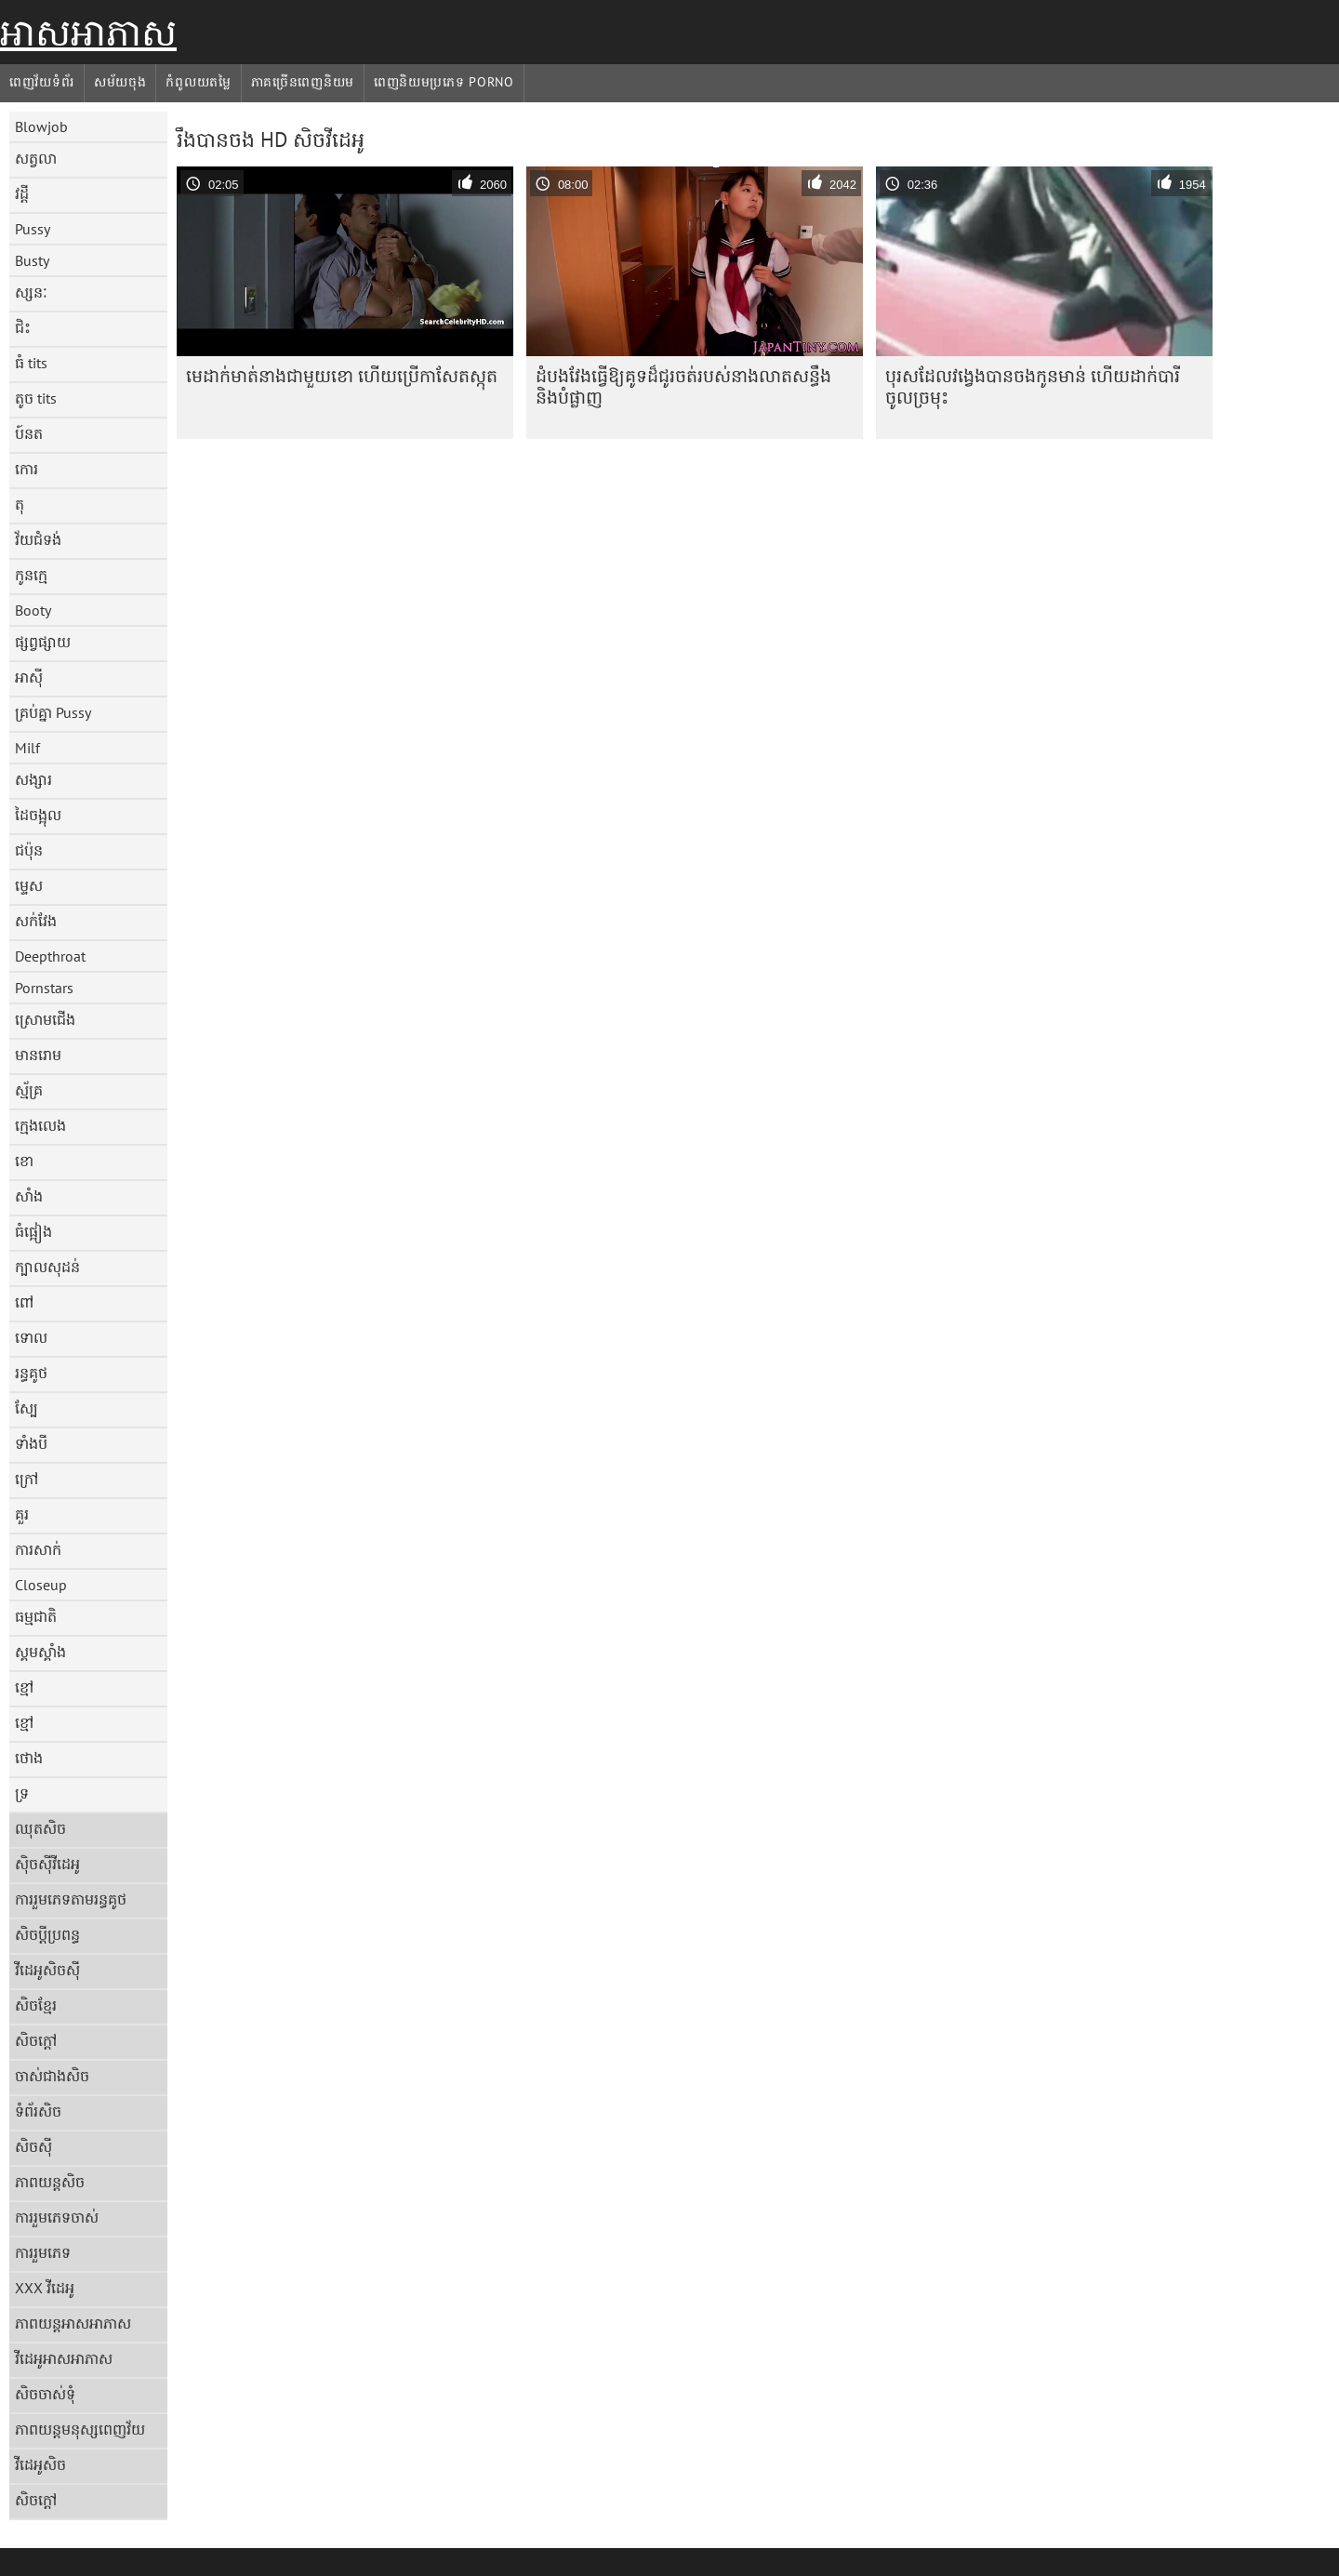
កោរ (26, 468)
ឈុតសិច (40, 1828)
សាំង (29, 1196)
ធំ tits (31, 362)
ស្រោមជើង (45, 1019)
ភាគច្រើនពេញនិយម (302, 81)
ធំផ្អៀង (33, 1231)
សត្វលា (36, 158)
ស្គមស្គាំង (40, 1651)
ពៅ (24, 1302)
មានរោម (38, 1054)
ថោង (29, 1757)
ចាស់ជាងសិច (52, 2075)
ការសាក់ (38, 1549)
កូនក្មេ (31, 574)
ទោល (31, 1337)
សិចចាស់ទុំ (45, 2393)
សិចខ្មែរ (36, 2005)
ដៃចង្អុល (38, 814)
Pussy (32, 228)
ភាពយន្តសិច (50, 2181)
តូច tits (36, 398)
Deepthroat (50, 956)
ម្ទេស (29, 885)
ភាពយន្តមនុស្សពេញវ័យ (80, 2429)
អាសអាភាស (88, 32)
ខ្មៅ (24, 1687)
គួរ (22, 1514)
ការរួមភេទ (43, 2252)
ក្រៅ (26, 1478)
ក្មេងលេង (40, 1125)
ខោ (24, 1160)
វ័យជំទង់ (38, 539)
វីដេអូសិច (40, 2464)
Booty (33, 610)
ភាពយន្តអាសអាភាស (73, 2323)
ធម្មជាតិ (36, 1616)
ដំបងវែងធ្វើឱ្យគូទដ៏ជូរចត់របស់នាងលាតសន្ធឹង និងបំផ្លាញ (683, 386)
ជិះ (23, 327)
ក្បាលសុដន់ (47, 1266)
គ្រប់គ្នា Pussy (53, 712)
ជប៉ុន (29, 850)
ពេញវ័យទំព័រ (41, 81)
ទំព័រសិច (38, 2111)
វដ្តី (22, 193)
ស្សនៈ (31, 292)
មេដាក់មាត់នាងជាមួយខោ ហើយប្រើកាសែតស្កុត (341, 376)
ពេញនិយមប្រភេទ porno (444, 81)
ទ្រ (22, 1793)
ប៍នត (29, 433)
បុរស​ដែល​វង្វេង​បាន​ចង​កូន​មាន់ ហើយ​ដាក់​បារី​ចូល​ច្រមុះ (1032, 386)
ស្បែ (26, 1408)
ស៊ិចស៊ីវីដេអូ (47, 1863)
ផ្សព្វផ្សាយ (43, 641)
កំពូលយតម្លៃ (198, 81)
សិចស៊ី (33, 2146)
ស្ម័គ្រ (29, 1090)
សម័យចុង (120, 81)
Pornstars (44, 987)
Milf (27, 747)
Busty (32, 260)
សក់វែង (36, 920)
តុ (19, 504)
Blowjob (41, 126)
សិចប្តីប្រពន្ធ (47, 1934)
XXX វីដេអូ (44, 2287)
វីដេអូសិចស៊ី (47, 1969)
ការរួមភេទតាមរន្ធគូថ (70, 1899)
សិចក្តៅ (36, 2040)
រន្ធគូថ (31, 1372)
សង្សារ (33, 779)
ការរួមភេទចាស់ (57, 2217)
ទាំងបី (31, 1443)
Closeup (41, 1584)
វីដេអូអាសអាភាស (64, 2358)
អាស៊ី (29, 677)
